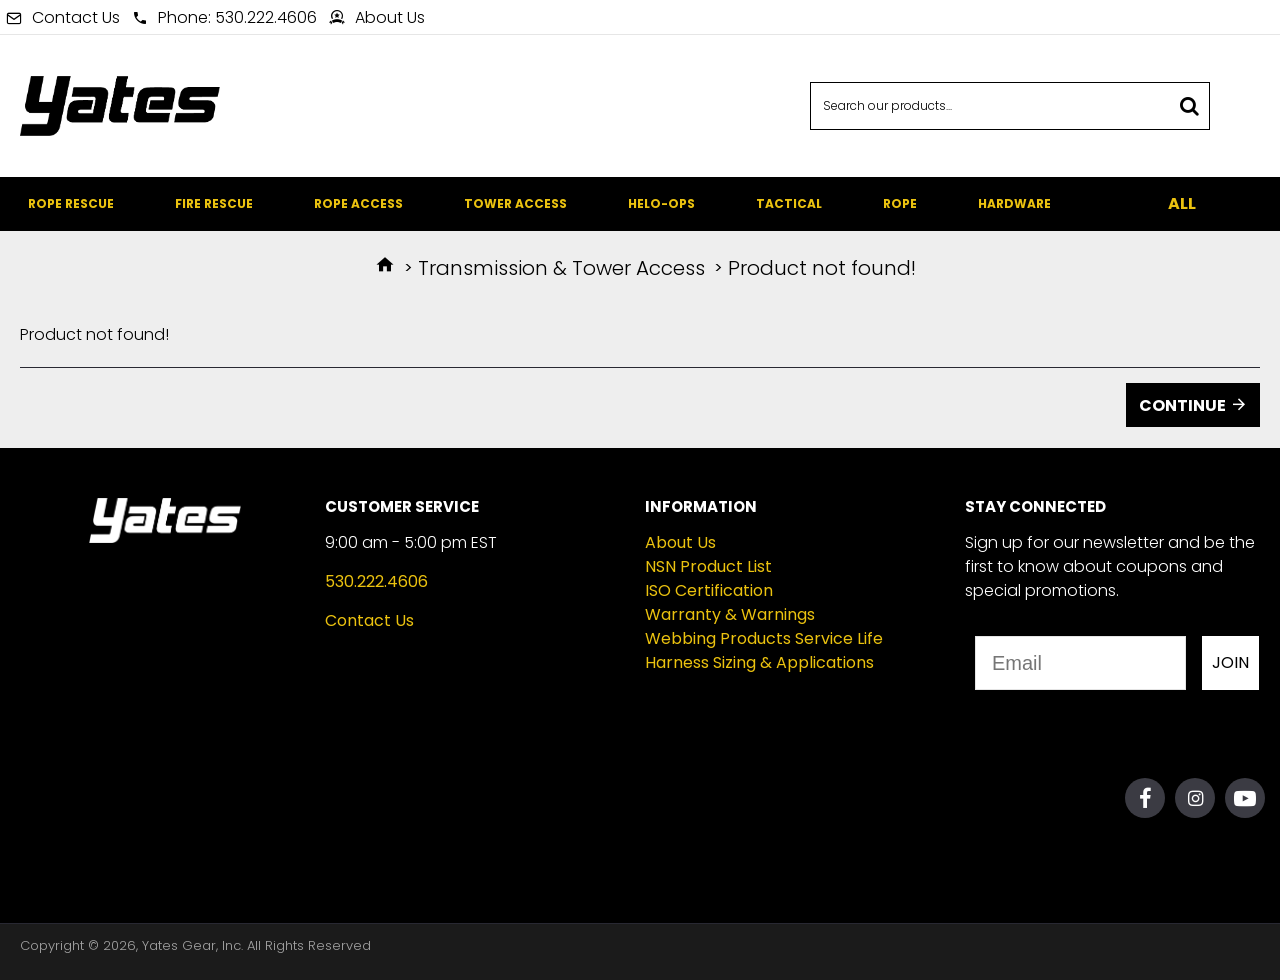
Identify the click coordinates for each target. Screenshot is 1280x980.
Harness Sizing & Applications (759, 662)
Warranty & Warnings (730, 614)
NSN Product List (708, 566)
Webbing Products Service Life (764, 638)
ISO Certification (709, 590)
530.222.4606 (376, 581)
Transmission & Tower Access (561, 268)
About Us (680, 542)
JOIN (1230, 662)
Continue (1182, 405)
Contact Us (369, 620)
